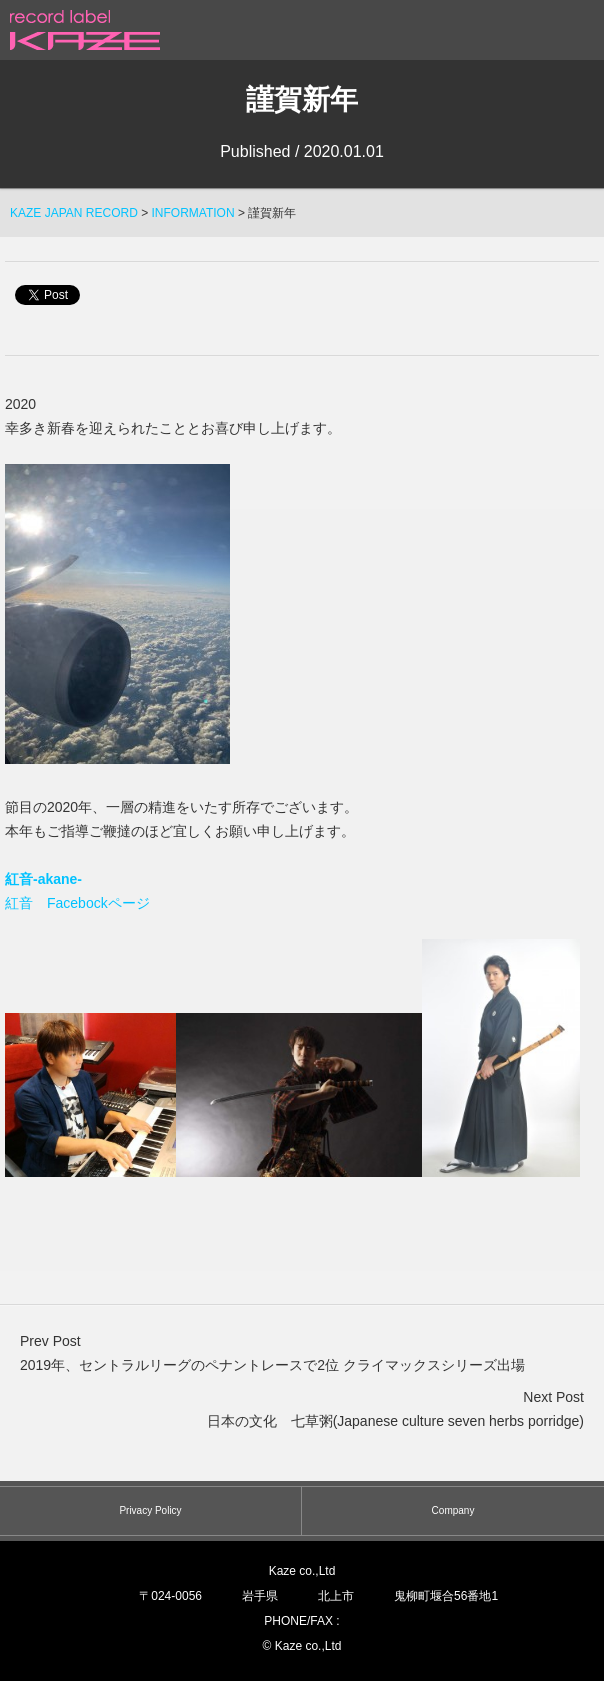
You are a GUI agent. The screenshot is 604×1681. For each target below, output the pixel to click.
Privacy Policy (150, 1510)
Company (453, 1510)
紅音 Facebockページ (77, 903)
